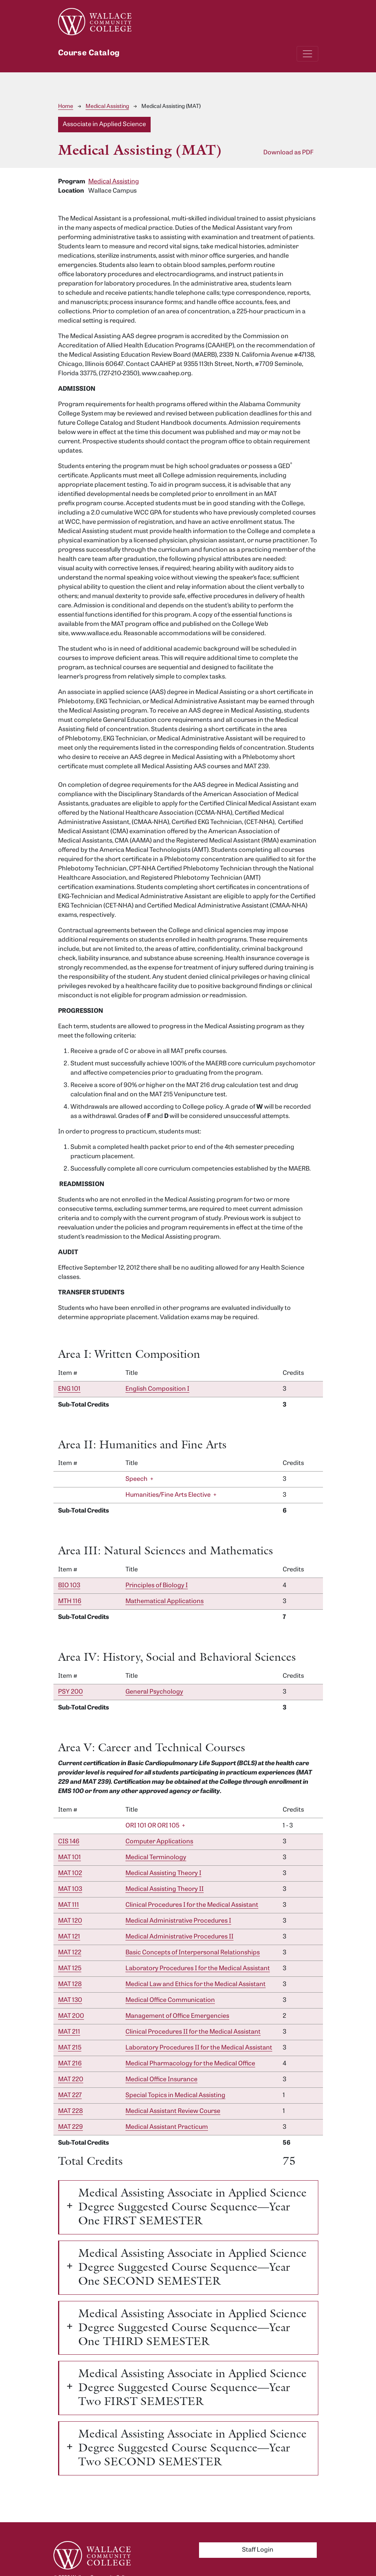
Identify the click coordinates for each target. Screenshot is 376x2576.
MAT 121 (69, 1937)
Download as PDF (288, 153)
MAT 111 (68, 1905)
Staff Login (257, 2550)
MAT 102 (70, 1873)
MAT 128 (70, 1984)
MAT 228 (70, 2111)
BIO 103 (69, 1586)
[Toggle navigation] (307, 54)
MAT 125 (69, 1969)
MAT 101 (69, 1858)
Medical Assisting (107, 106)
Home (65, 106)
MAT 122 (69, 1953)
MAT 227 (70, 2095)
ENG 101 (69, 1389)
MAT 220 (70, 2080)
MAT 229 (70, 2127)
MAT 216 (70, 2064)
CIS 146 (68, 1842)
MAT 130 (70, 2000)
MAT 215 (69, 2048)
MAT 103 (70, 1889)
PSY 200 (70, 1692)
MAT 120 (70, 1921)
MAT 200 (71, 2016)
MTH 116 (69, 1601)
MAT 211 (69, 2032)
